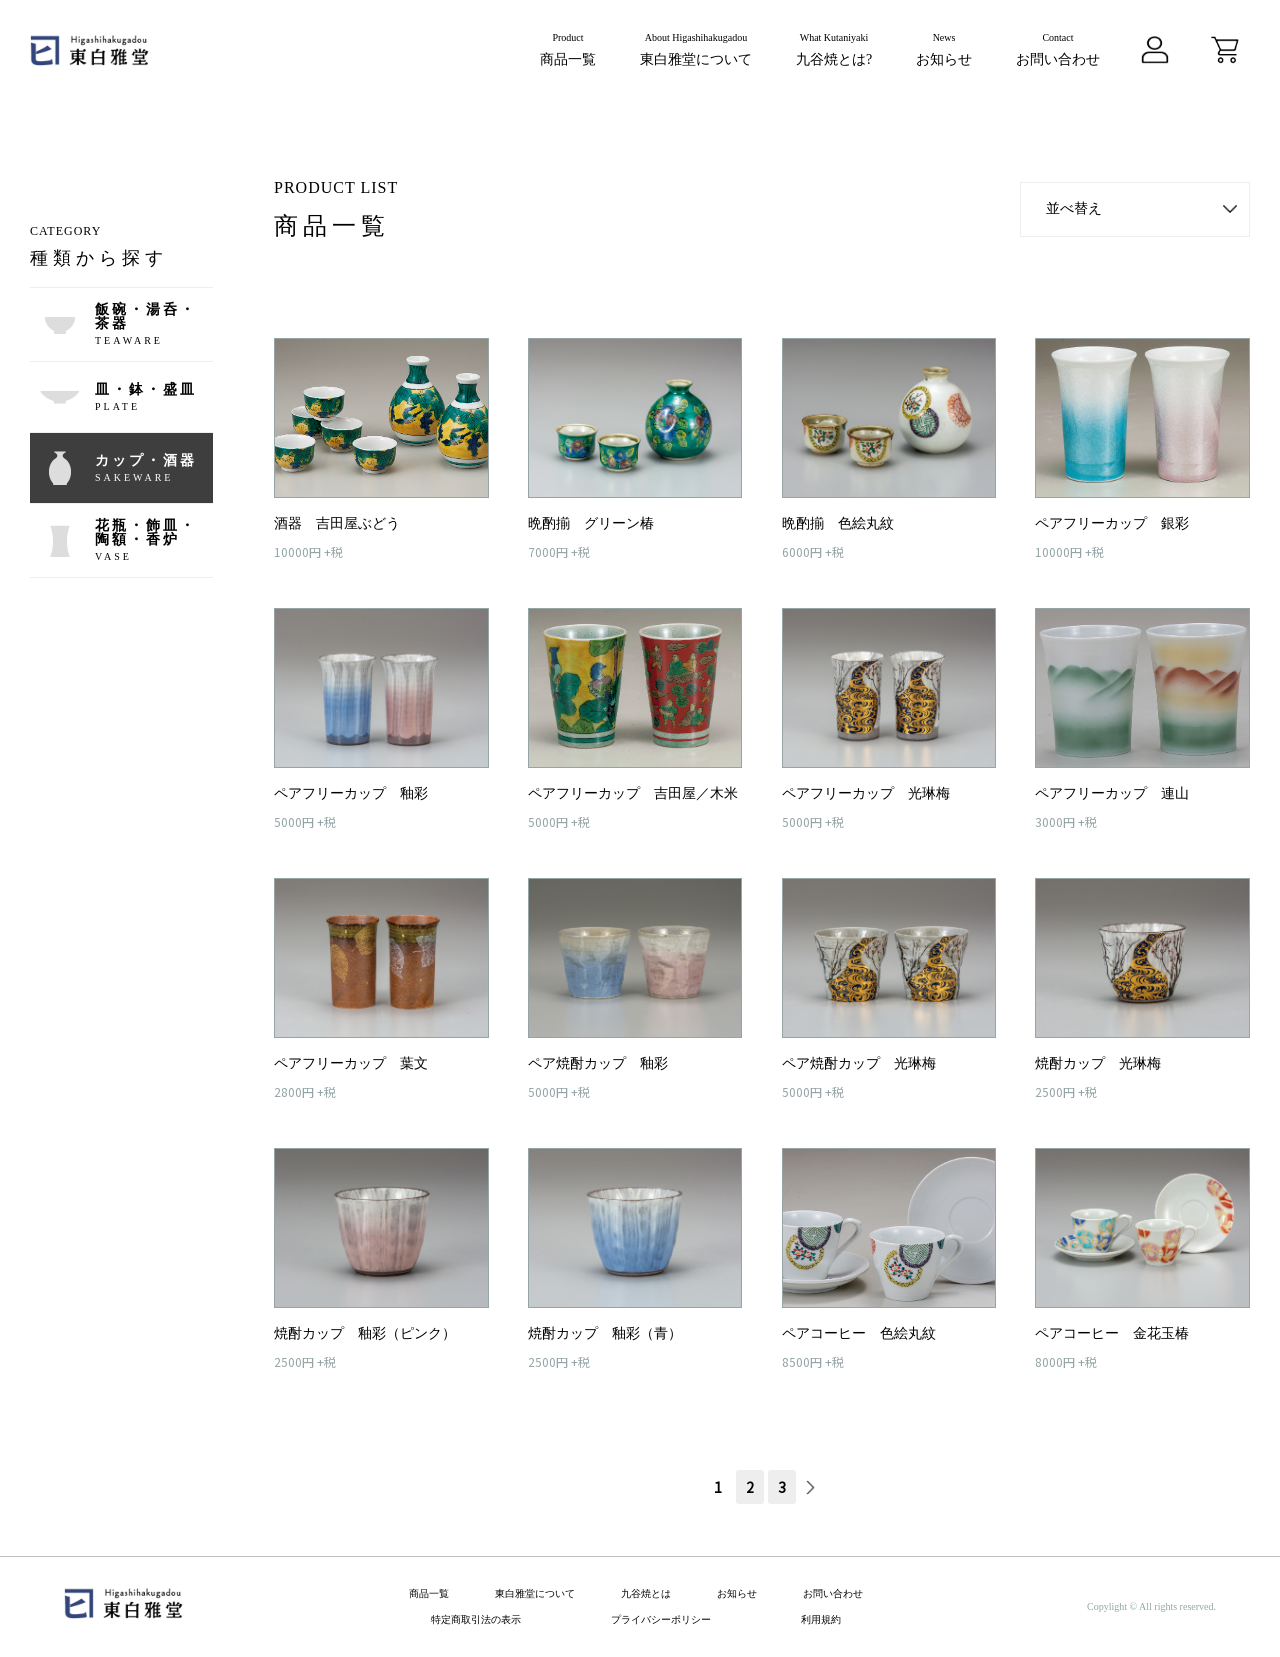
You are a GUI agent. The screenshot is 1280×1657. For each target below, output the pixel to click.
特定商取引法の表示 (476, 1620)
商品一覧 (429, 1595)
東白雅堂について (535, 1595)
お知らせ (737, 1595)
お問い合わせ (833, 1595)
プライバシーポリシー (661, 1620)
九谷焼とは (646, 1595)
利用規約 (821, 1620)
